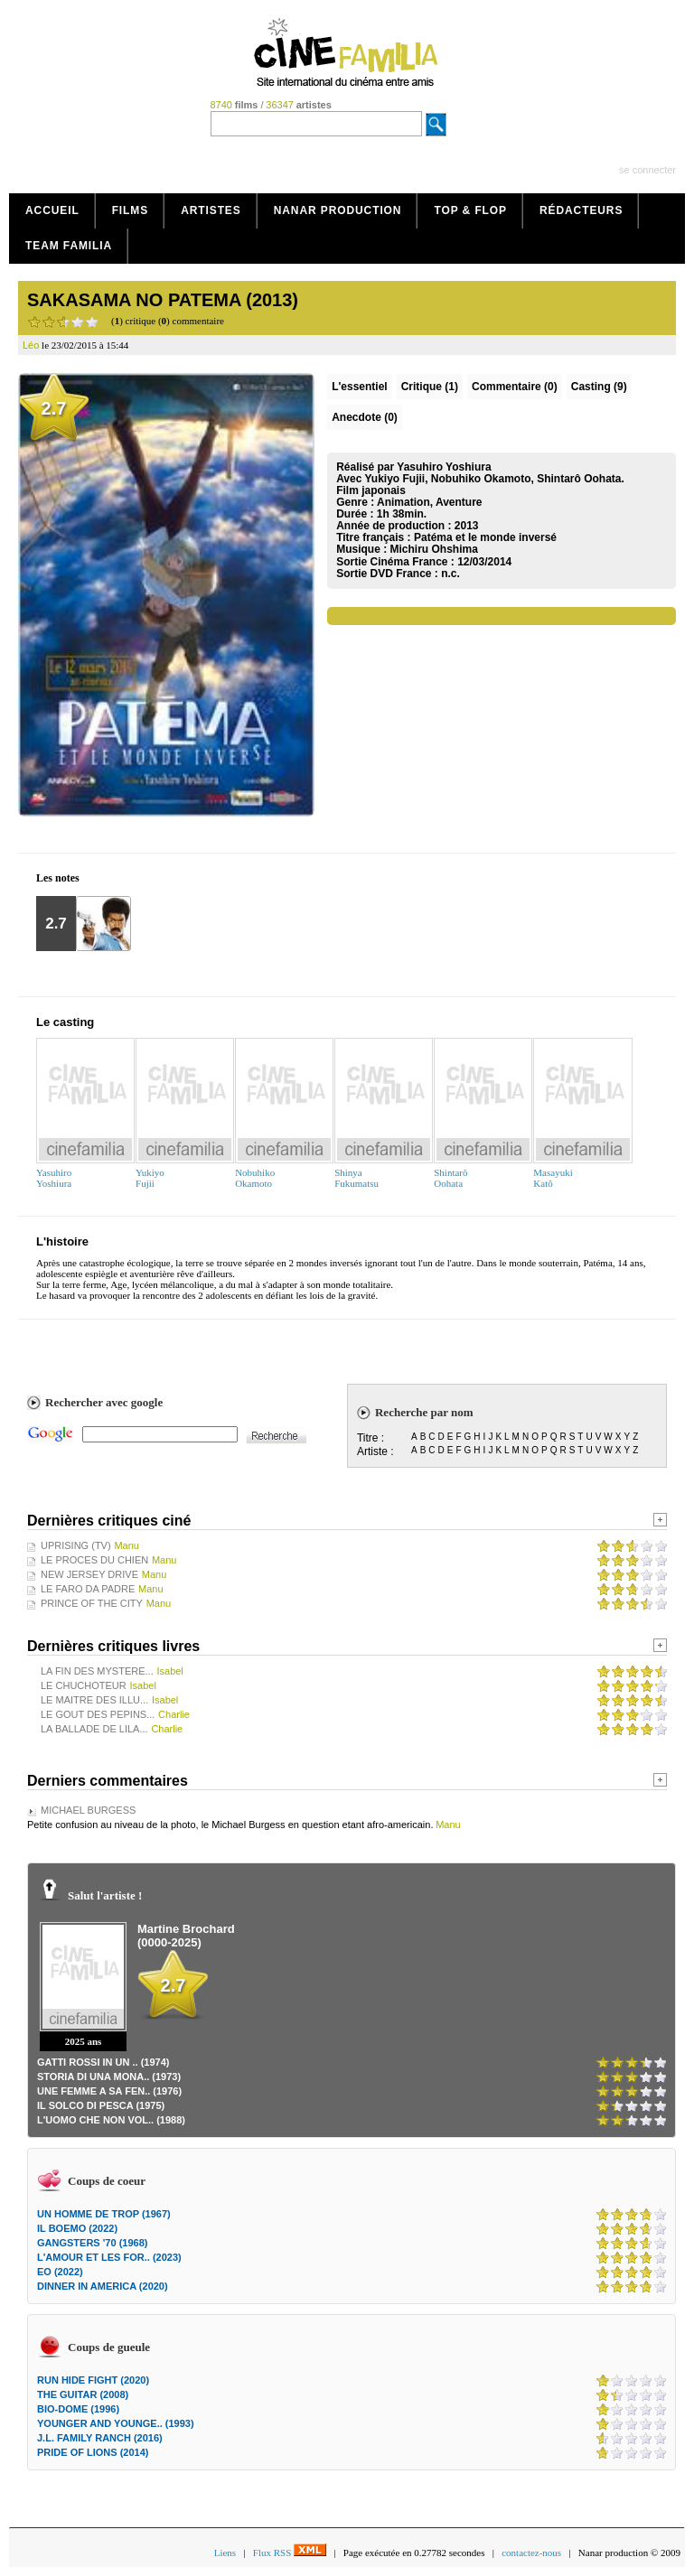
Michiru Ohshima (433, 549)
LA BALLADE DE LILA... (94, 1728)
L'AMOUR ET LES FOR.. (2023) (109, 2257)
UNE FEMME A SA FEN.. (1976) (109, 2091)
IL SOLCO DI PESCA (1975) (100, 2105)
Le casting (65, 1022)
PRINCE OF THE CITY (92, 1603)
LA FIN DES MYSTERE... (97, 1671)
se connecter (647, 169)
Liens (225, 2552)
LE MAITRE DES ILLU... (94, 1699)
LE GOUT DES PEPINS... (98, 1714)
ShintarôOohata (450, 1178)
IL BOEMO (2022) (77, 2228)
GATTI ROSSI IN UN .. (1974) (103, 2062)
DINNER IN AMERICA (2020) (102, 2286)
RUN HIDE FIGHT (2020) (93, 2380)
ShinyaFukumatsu (356, 1178)
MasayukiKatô (552, 1178)
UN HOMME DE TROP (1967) (104, 2213)
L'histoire (62, 1241)
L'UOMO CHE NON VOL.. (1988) (111, 2119)
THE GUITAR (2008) (82, 2394)
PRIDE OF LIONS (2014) (92, 2452)
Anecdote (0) (365, 417)
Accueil (52, 210)
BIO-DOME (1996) (78, 2408)
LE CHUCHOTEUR (84, 1685)
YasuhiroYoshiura (53, 1178)
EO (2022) (60, 2271)
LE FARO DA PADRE (88, 1588)
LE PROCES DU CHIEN (94, 1559)
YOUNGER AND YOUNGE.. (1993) (115, 2423)
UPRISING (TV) (76, 1545)
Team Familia (68, 245)
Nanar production (338, 210)
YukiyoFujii (150, 1178)
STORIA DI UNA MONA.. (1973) (109, 2076)
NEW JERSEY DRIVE (89, 1574)
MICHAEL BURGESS (88, 1810)
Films (130, 210)
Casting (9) (599, 386)
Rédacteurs (581, 210)
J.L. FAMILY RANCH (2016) (100, 2437)
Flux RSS (289, 2552)
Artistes (211, 210)
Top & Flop (470, 210)
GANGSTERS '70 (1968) (92, 2242)
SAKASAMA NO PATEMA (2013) (162, 300)
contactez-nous (531, 2552)
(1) (429, 386)
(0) (515, 386)
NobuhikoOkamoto (255, 1178)
